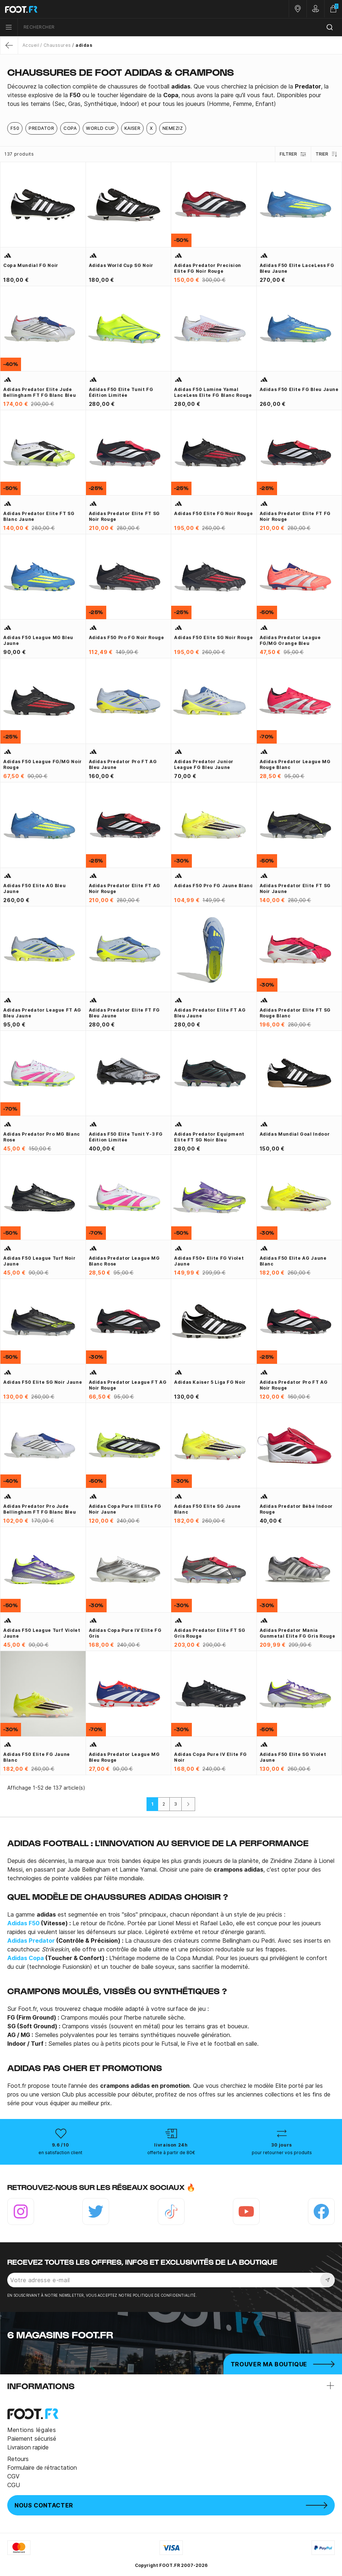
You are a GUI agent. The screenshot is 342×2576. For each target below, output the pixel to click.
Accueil (30, 45)
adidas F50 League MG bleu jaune (38, 640)
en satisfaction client (60, 2152)
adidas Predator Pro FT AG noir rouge (294, 1385)
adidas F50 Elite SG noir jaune (42, 1382)
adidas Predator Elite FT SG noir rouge (124, 516)
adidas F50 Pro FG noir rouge (126, 637)
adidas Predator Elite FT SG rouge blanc (295, 1013)
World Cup (100, 128)
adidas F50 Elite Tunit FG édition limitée (121, 392)
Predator (41, 128)
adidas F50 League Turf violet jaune (42, 1633)
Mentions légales (31, 2429)
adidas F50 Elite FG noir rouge (213, 513)
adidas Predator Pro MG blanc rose (41, 1137)
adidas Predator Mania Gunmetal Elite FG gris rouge (297, 1633)
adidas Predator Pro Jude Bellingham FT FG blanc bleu (39, 1509)
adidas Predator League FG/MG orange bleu (290, 640)
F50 (15, 128)
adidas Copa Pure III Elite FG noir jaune (125, 1509)
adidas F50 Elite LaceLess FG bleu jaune (297, 268)
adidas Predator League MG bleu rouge (124, 1757)
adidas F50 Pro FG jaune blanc (213, 885)
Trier (327, 154)
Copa (70, 128)
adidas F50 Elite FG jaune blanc (36, 1757)
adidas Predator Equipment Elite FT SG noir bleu (209, 1137)
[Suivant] (188, 1804)
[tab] (171, 95)
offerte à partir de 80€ (171, 2152)
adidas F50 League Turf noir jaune (39, 1261)
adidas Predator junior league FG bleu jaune (204, 764)
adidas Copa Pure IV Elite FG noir (210, 1757)
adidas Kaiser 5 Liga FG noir (210, 1382)
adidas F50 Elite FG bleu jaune (299, 389)
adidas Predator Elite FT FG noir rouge (295, 516)
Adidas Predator (31, 1940)
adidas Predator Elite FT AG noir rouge (124, 888)
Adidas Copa (25, 1958)
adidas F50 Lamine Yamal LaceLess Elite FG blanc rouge (213, 392)
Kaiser (132, 128)
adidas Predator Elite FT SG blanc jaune (38, 516)
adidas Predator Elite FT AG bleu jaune (210, 1013)
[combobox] (180, 27)
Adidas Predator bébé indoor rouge (296, 1509)
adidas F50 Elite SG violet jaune (293, 1757)
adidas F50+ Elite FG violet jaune (209, 1261)
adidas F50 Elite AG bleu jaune (34, 888)
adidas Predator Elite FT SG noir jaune (295, 888)
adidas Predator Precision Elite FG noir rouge (207, 268)
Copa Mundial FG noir (30, 265)
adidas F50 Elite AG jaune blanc (293, 1261)
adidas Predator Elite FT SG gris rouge (209, 1633)
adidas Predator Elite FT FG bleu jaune (124, 1013)
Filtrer (293, 154)
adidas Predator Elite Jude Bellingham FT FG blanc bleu (39, 392)
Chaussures (57, 45)
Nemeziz (172, 128)
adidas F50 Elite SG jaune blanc (207, 1509)
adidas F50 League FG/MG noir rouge (42, 764)
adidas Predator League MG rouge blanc (295, 764)
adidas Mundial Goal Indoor (295, 1134)
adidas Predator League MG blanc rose (124, 1261)
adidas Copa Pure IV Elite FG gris (125, 1633)
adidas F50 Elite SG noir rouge (213, 637)
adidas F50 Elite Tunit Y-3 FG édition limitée (126, 1137)
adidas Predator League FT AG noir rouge (128, 1385)
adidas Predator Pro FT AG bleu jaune (123, 764)
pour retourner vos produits (282, 2152)
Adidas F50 (23, 1923)
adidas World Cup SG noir (121, 265)
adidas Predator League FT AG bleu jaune (42, 1013)
